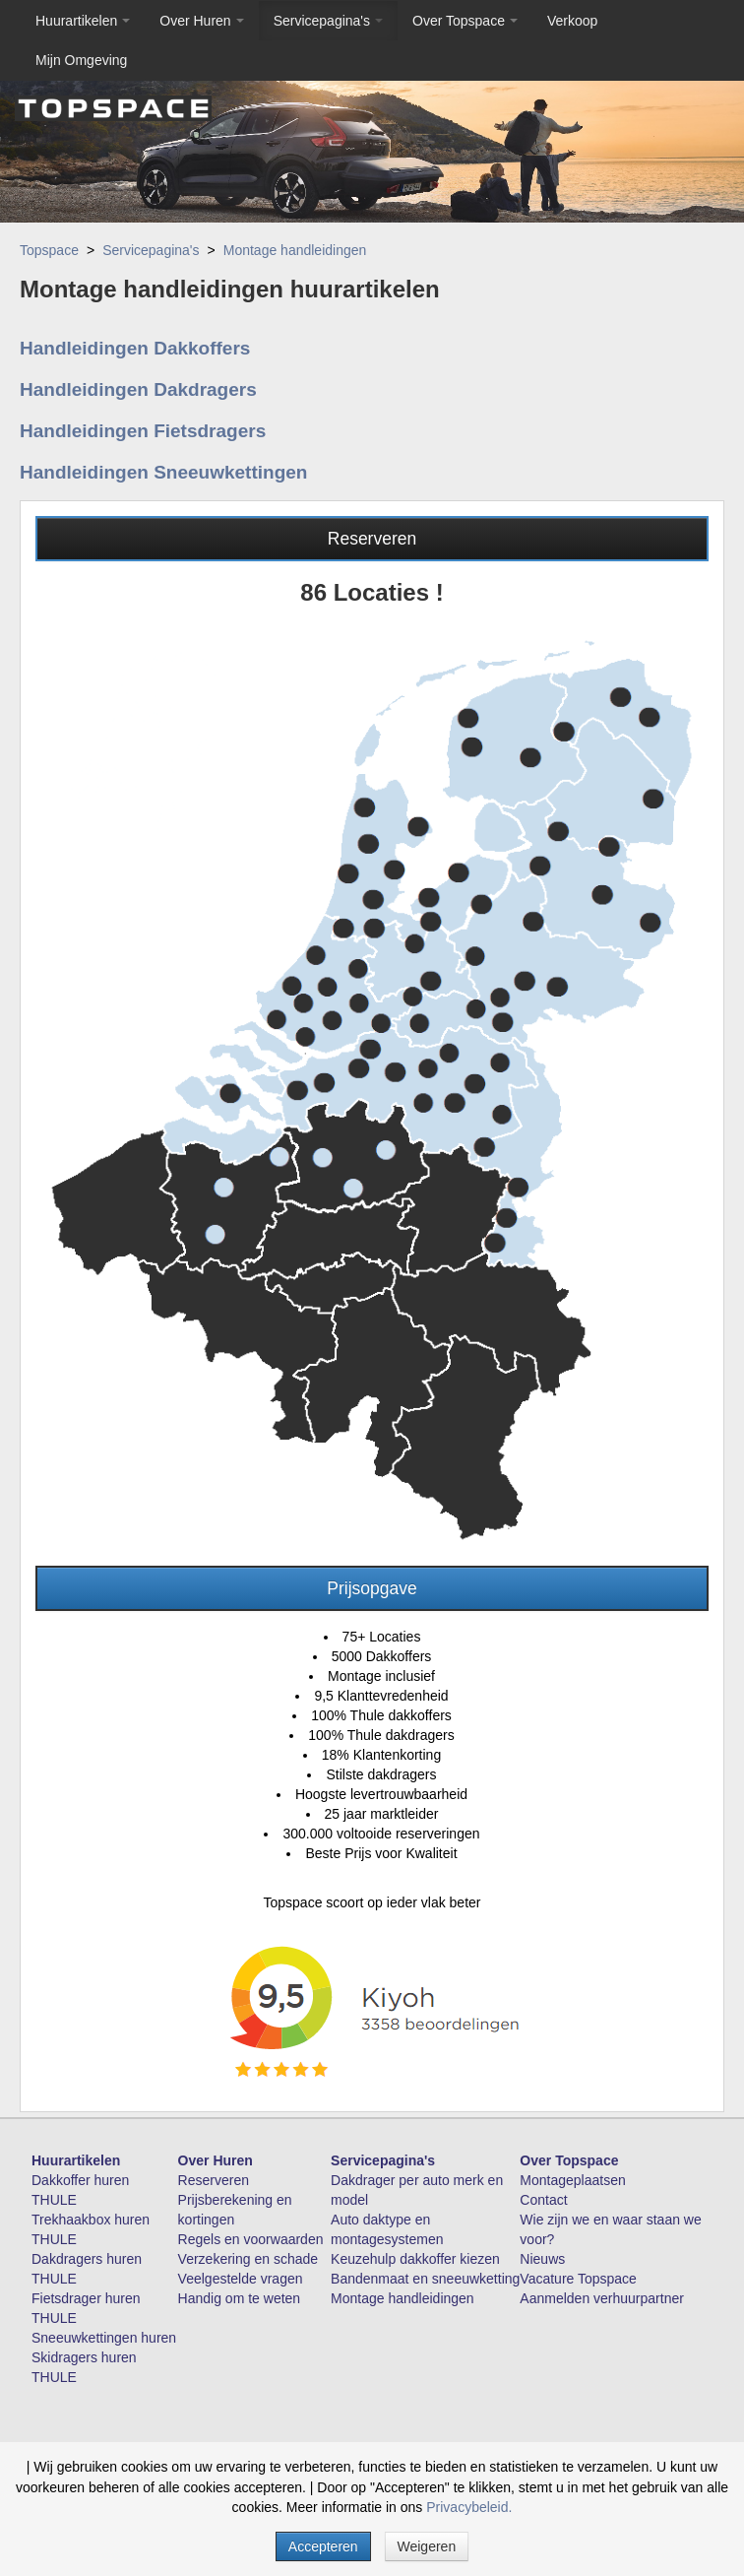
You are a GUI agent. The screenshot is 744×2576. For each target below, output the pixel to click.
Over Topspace (465, 21)
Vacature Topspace (578, 2278)
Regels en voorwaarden (251, 2239)
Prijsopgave (371, 1588)
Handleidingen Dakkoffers (135, 348)
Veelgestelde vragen (240, 2278)
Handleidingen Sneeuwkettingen (163, 472)
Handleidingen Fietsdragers (143, 430)
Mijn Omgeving (81, 60)
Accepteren (323, 2546)
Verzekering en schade (248, 2259)
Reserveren (372, 538)
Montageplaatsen (572, 2180)
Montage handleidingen (295, 250)
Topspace (49, 250)
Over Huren (201, 21)
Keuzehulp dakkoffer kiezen (415, 2259)
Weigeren (427, 2546)
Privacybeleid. (469, 2507)
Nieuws (542, 2259)
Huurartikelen (82, 21)
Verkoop (572, 21)
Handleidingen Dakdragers (138, 389)
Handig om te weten (239, 2298)
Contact (543, 2200)
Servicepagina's (328, 21)
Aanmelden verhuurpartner (602, 2298)
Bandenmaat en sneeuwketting (425, 2278)
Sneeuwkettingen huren (103, 2338)
